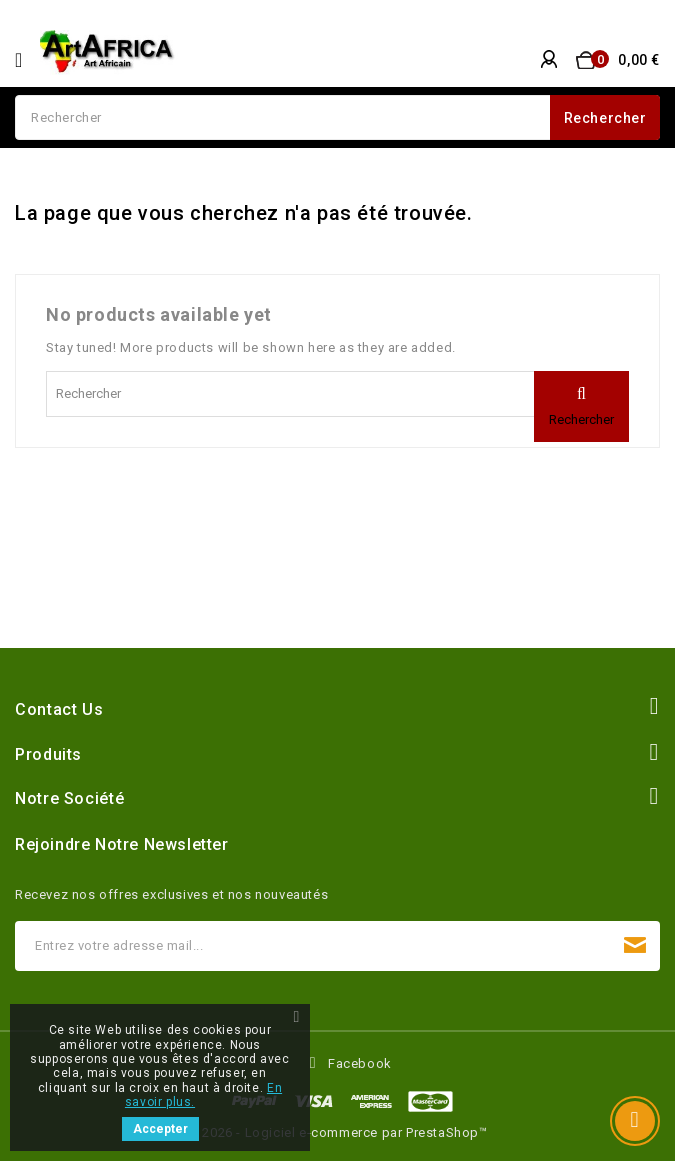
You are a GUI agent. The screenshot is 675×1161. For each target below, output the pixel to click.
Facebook (360, 1063)
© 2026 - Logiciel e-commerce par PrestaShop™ (337, 1132)
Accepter (160, 1129)
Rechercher (605, 118)
